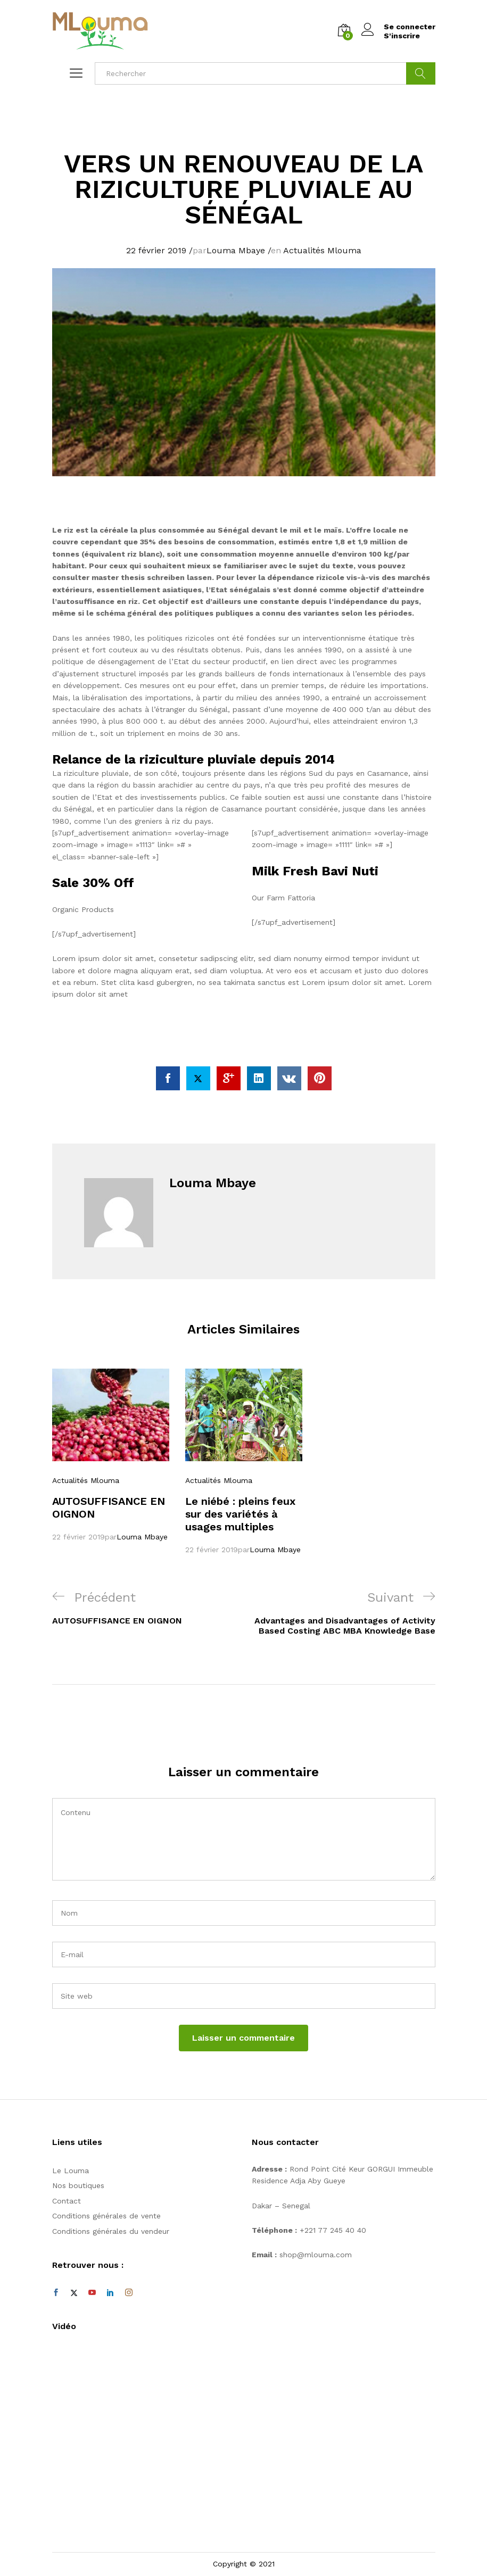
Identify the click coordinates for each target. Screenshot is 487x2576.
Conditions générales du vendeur (110, 2231)
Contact (66, 2201)
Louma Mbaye (236, 250)
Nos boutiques (78, 2185)
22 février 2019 (156, 250)
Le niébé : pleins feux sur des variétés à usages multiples (240, 1514)
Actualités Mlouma (322, 250)
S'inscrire (402, 35)
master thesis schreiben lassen (152, 577)
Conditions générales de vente (106, 2215)
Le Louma (70, 2170)
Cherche (420, 73)
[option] (110, 1455)
